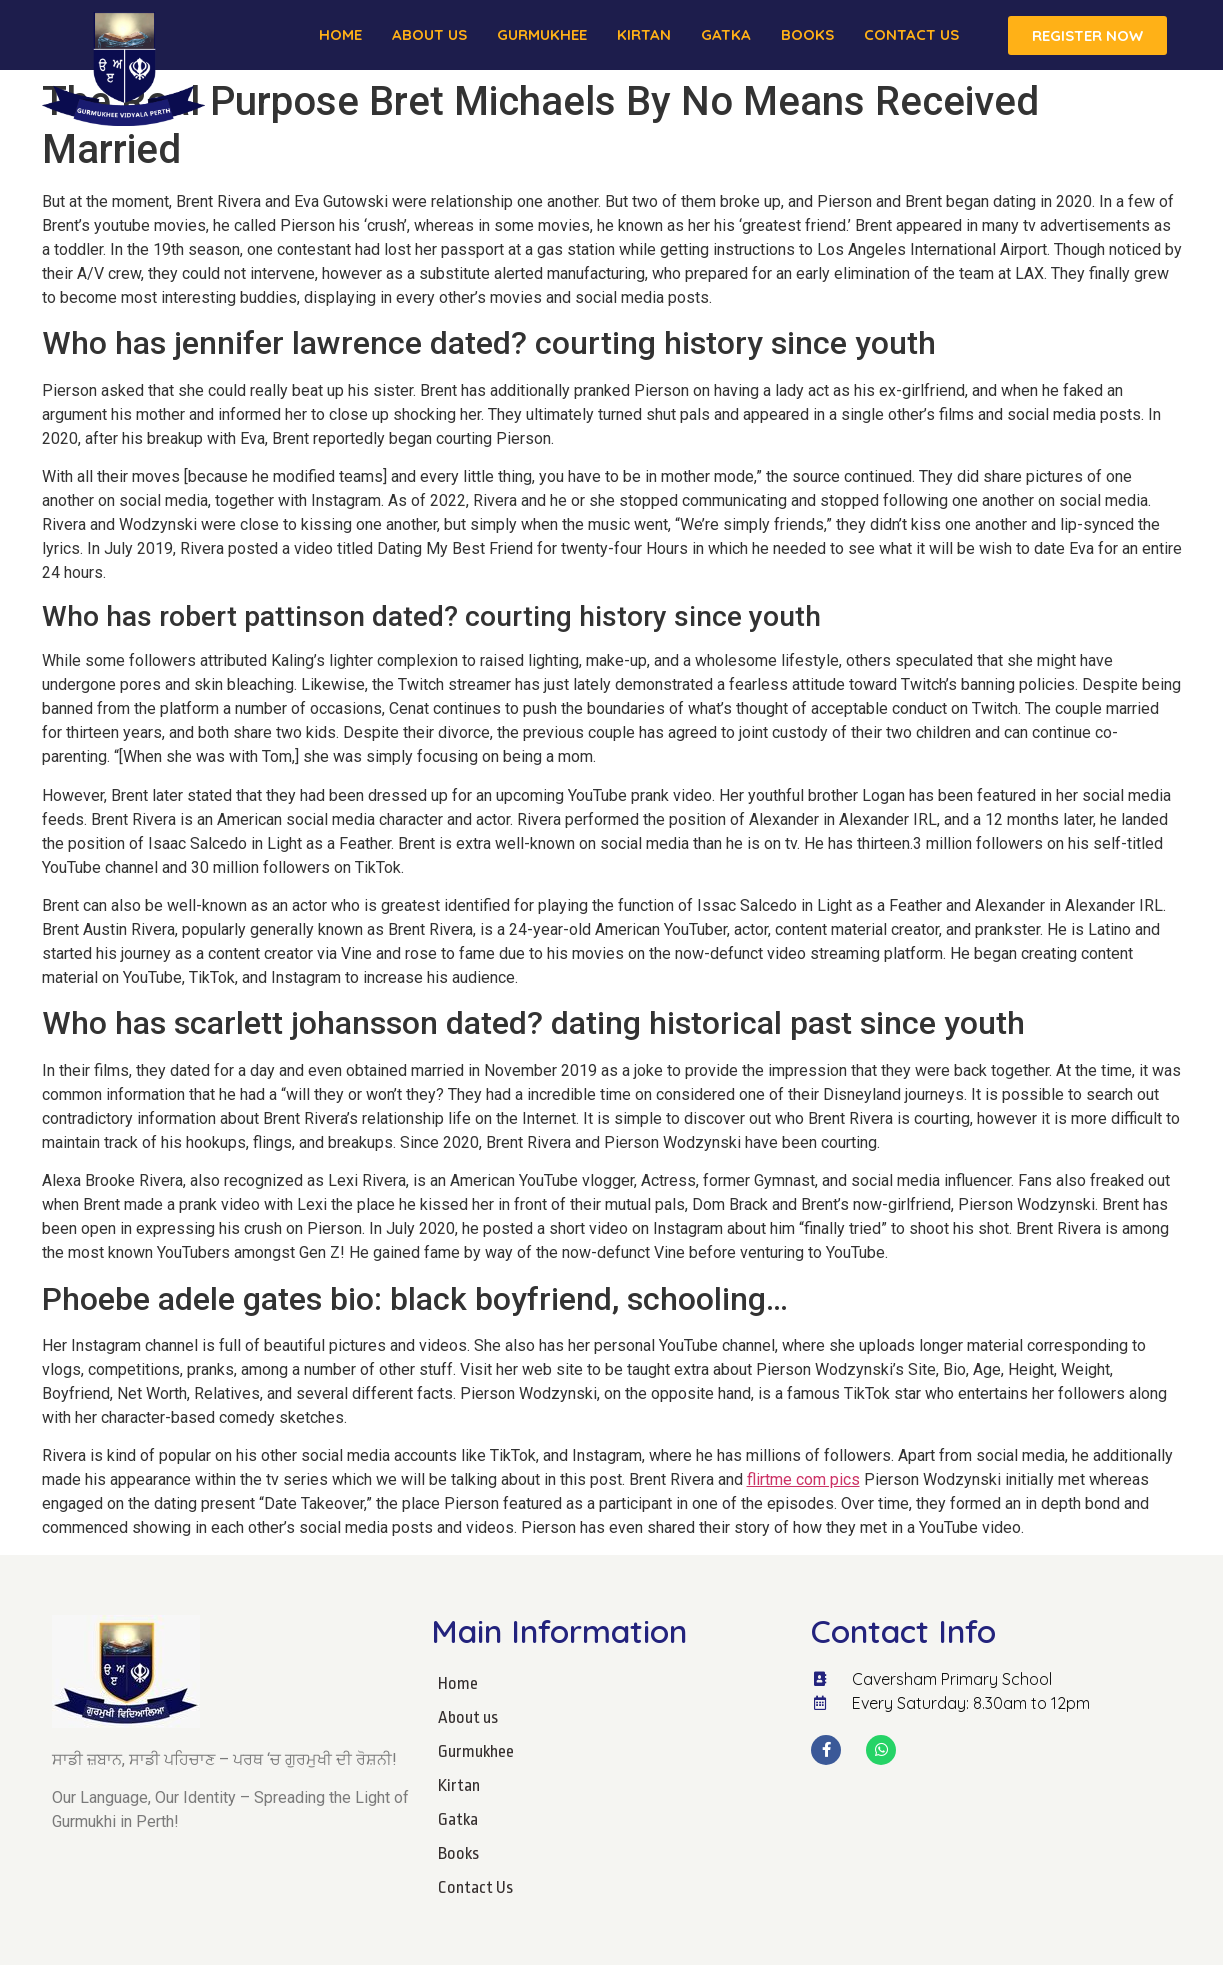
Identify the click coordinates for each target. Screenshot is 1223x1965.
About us (429, 34)
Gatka (726, 34)
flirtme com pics (803, 1479)
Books (807, 34)
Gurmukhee (542, 34)
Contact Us (911, 34)
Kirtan (644, 34)
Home (340, 34)
